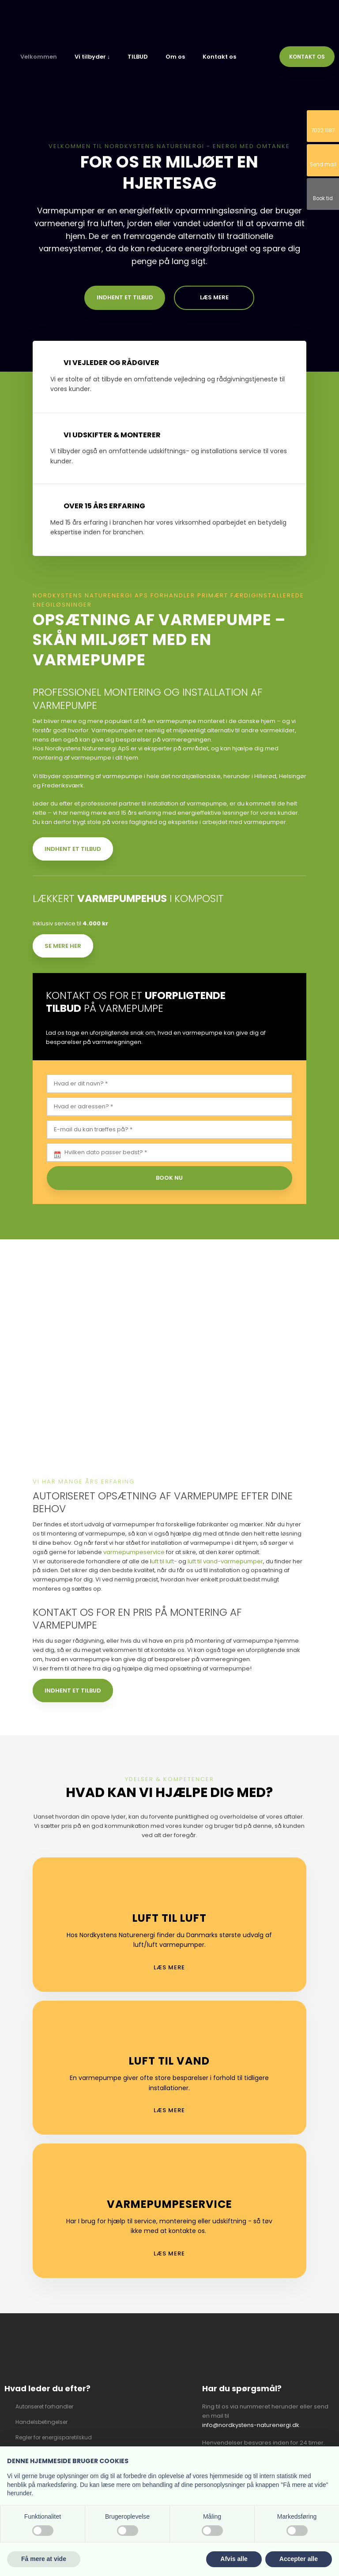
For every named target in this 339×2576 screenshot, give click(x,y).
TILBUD (138, 56)
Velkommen (38, 56)
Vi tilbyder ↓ (92, 56)
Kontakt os (219, 56)
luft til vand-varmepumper (225, 1561)
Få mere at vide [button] (43, 2558)
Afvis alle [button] (233, 2558)
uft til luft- (164, 1561)
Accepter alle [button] (298, 2558)
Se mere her (63, 946)
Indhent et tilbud (73, 849)
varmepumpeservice (134, 1552)
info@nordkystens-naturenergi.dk (250, 2425)
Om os (175, 56)
